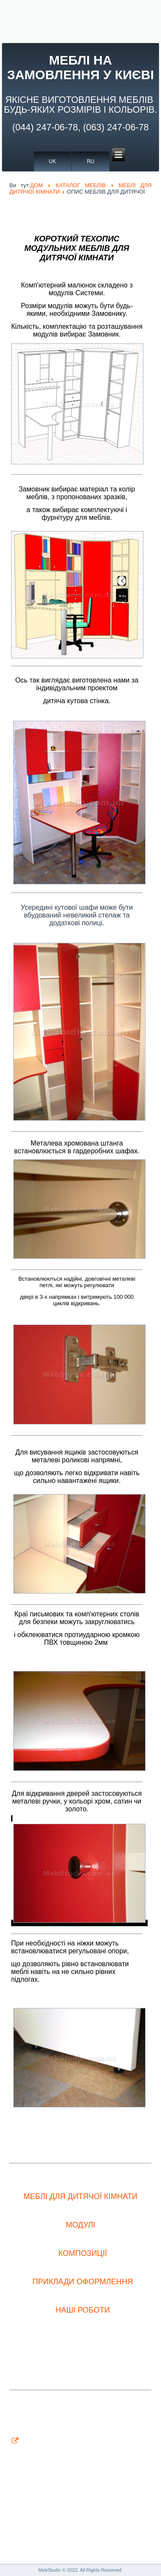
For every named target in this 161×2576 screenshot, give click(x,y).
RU (90, 161)
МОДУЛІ (80, 2225)
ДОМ (36, 185)
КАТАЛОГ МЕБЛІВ (81, 185)
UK (52, 161)
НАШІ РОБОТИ (82, 2310)
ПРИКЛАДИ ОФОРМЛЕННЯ (82, 2281)
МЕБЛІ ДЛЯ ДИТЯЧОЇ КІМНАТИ (80, 2196)
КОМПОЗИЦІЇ (82, 2253)
